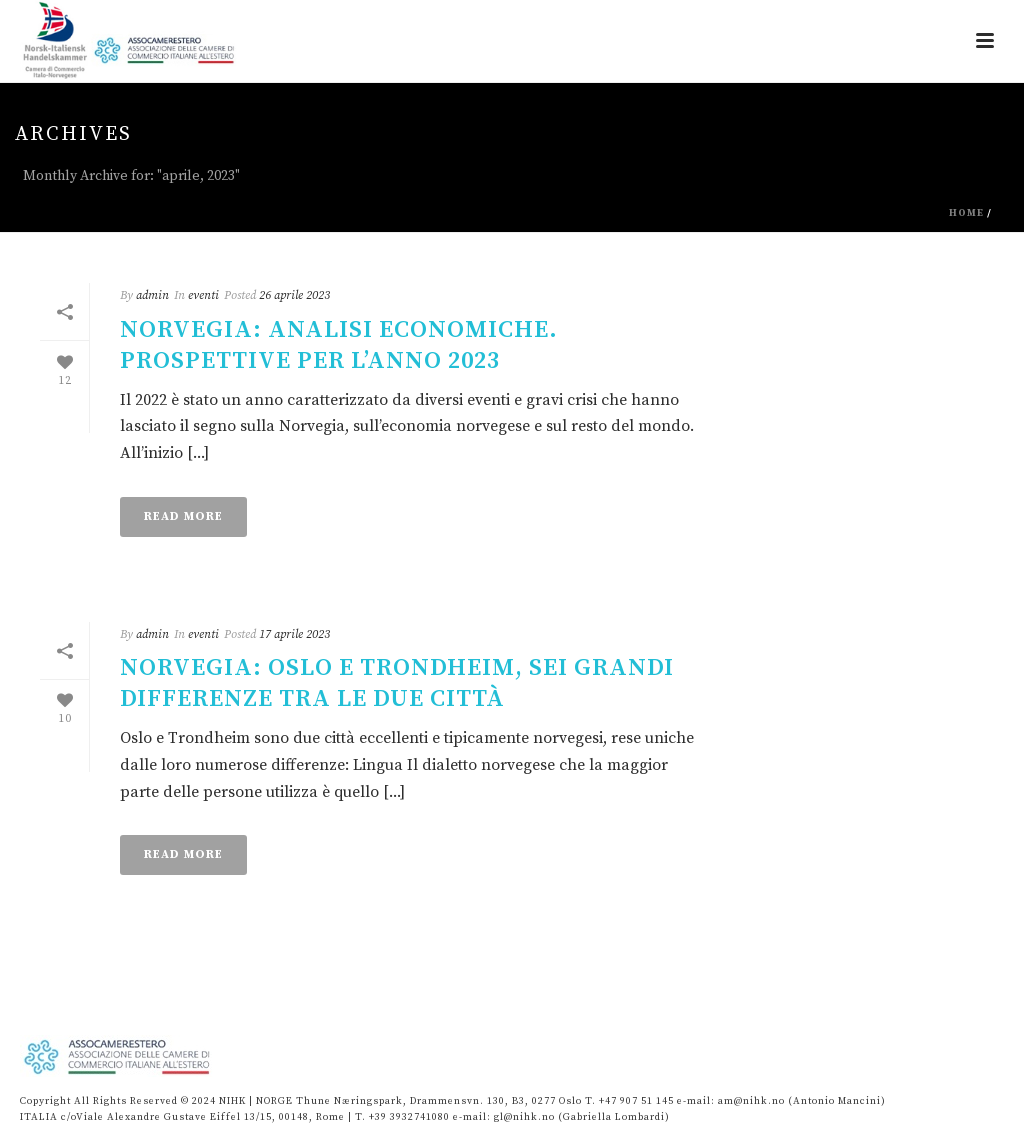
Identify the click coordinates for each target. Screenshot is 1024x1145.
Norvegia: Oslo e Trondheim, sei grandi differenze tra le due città (397, 683)
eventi (203, 295)
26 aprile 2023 (294, 295)
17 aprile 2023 (294, 634)
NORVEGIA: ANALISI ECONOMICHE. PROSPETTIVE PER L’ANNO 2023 (339, 345)
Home (966, 213)
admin (152, 295)
